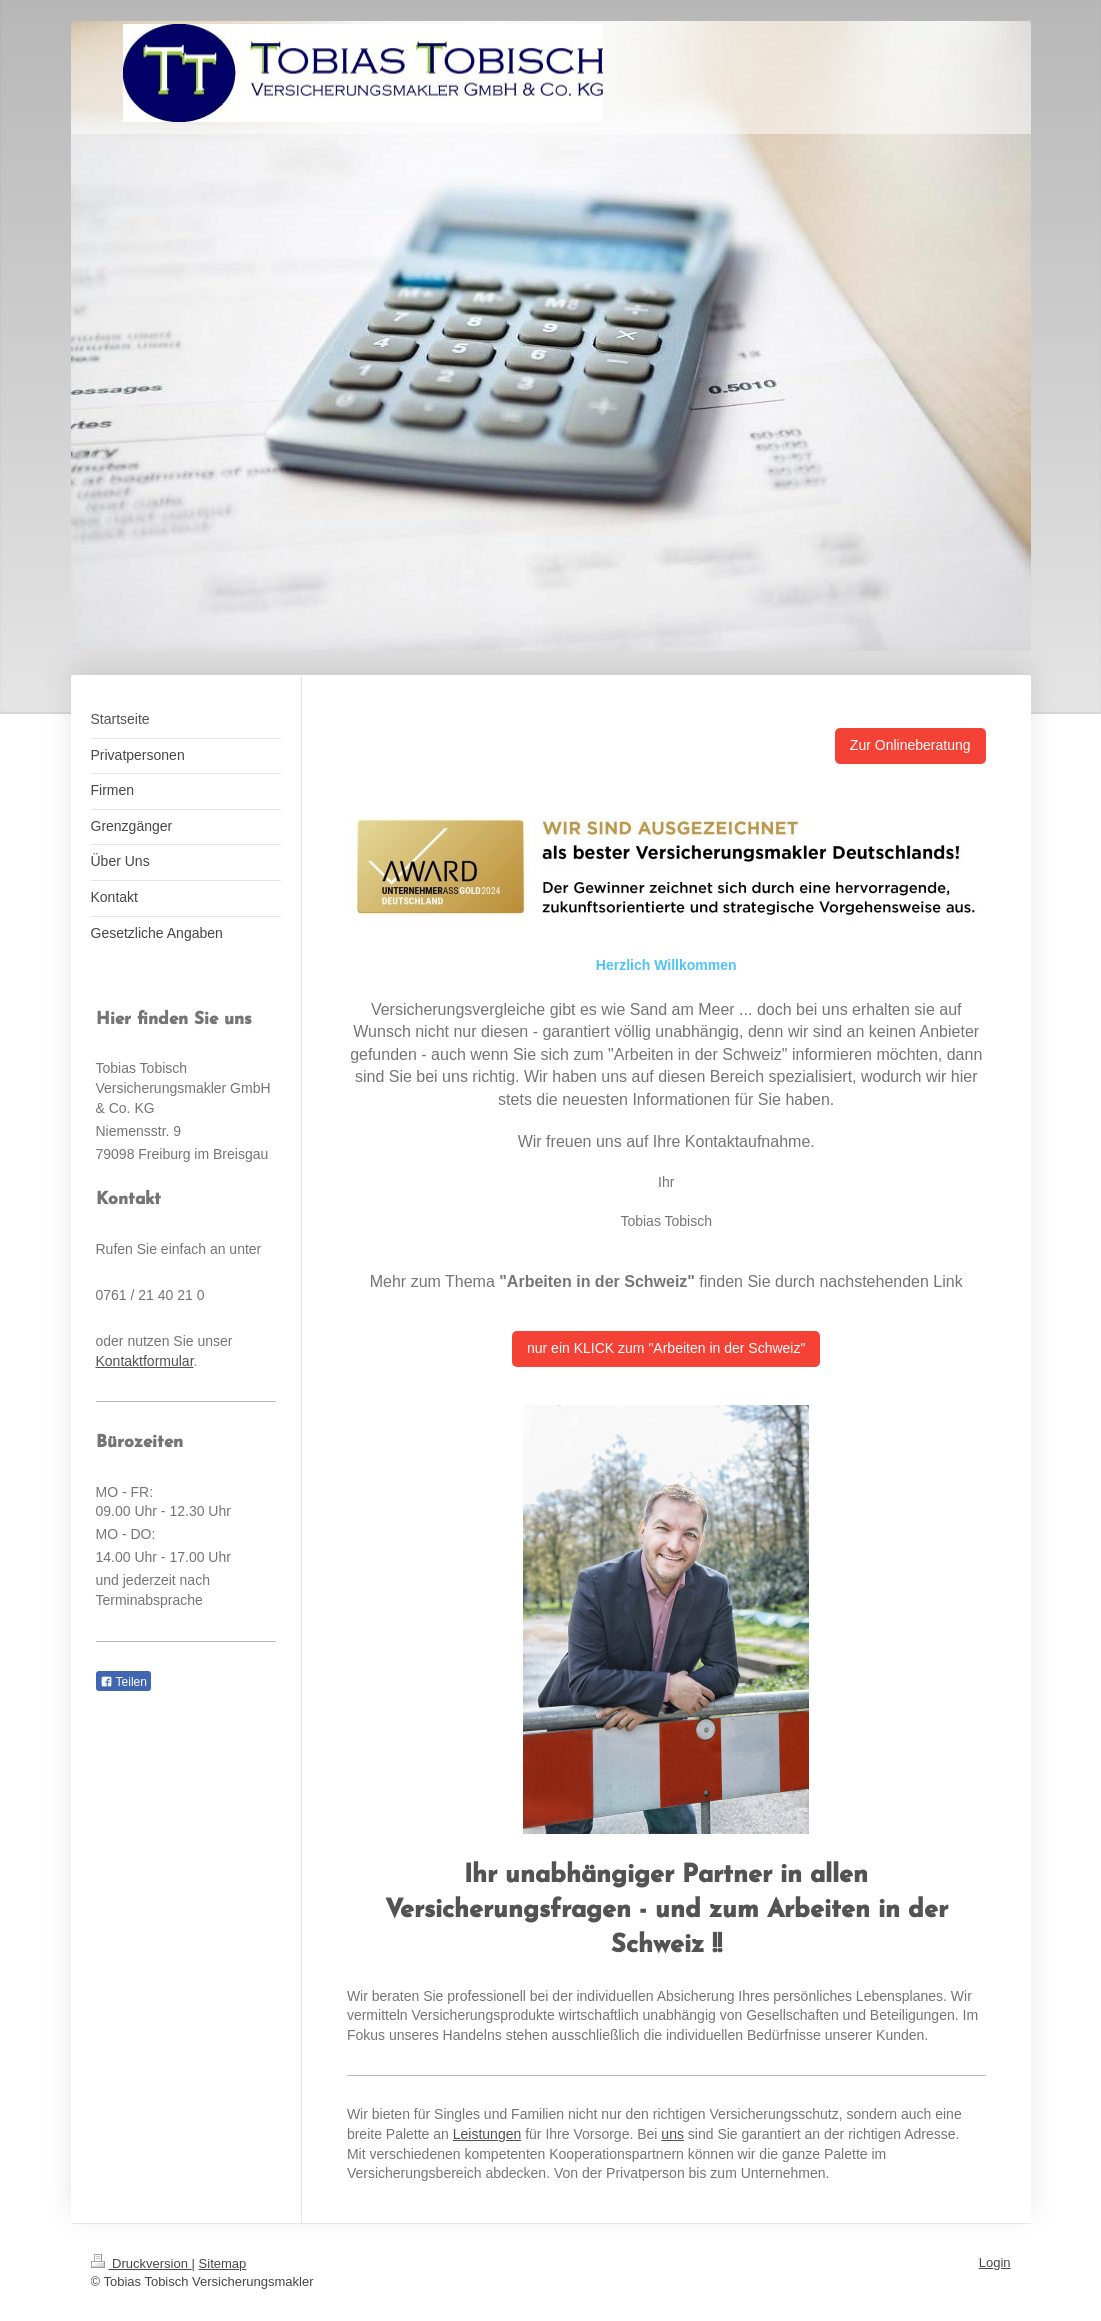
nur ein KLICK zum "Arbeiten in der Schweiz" (666, 1348)
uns (672, 2134)
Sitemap (223, 2263)
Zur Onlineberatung (910, 745)
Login (995, 2262)
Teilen (123, 1682)
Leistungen (487, 2134)
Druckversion (141, 2263)
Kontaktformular (145, 1361)
